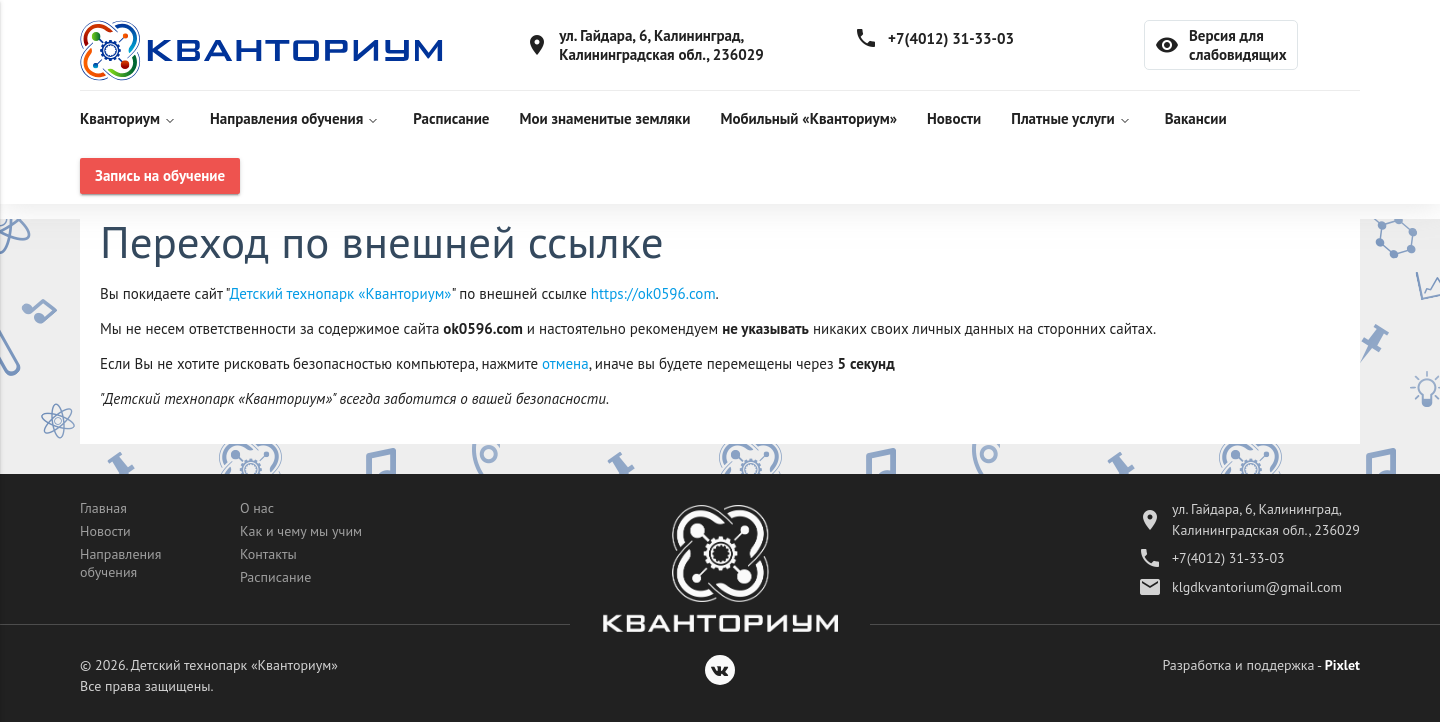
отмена (565, 363)
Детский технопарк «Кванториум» (341, 293)
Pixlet (1342, 665)
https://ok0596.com (653, 293)
